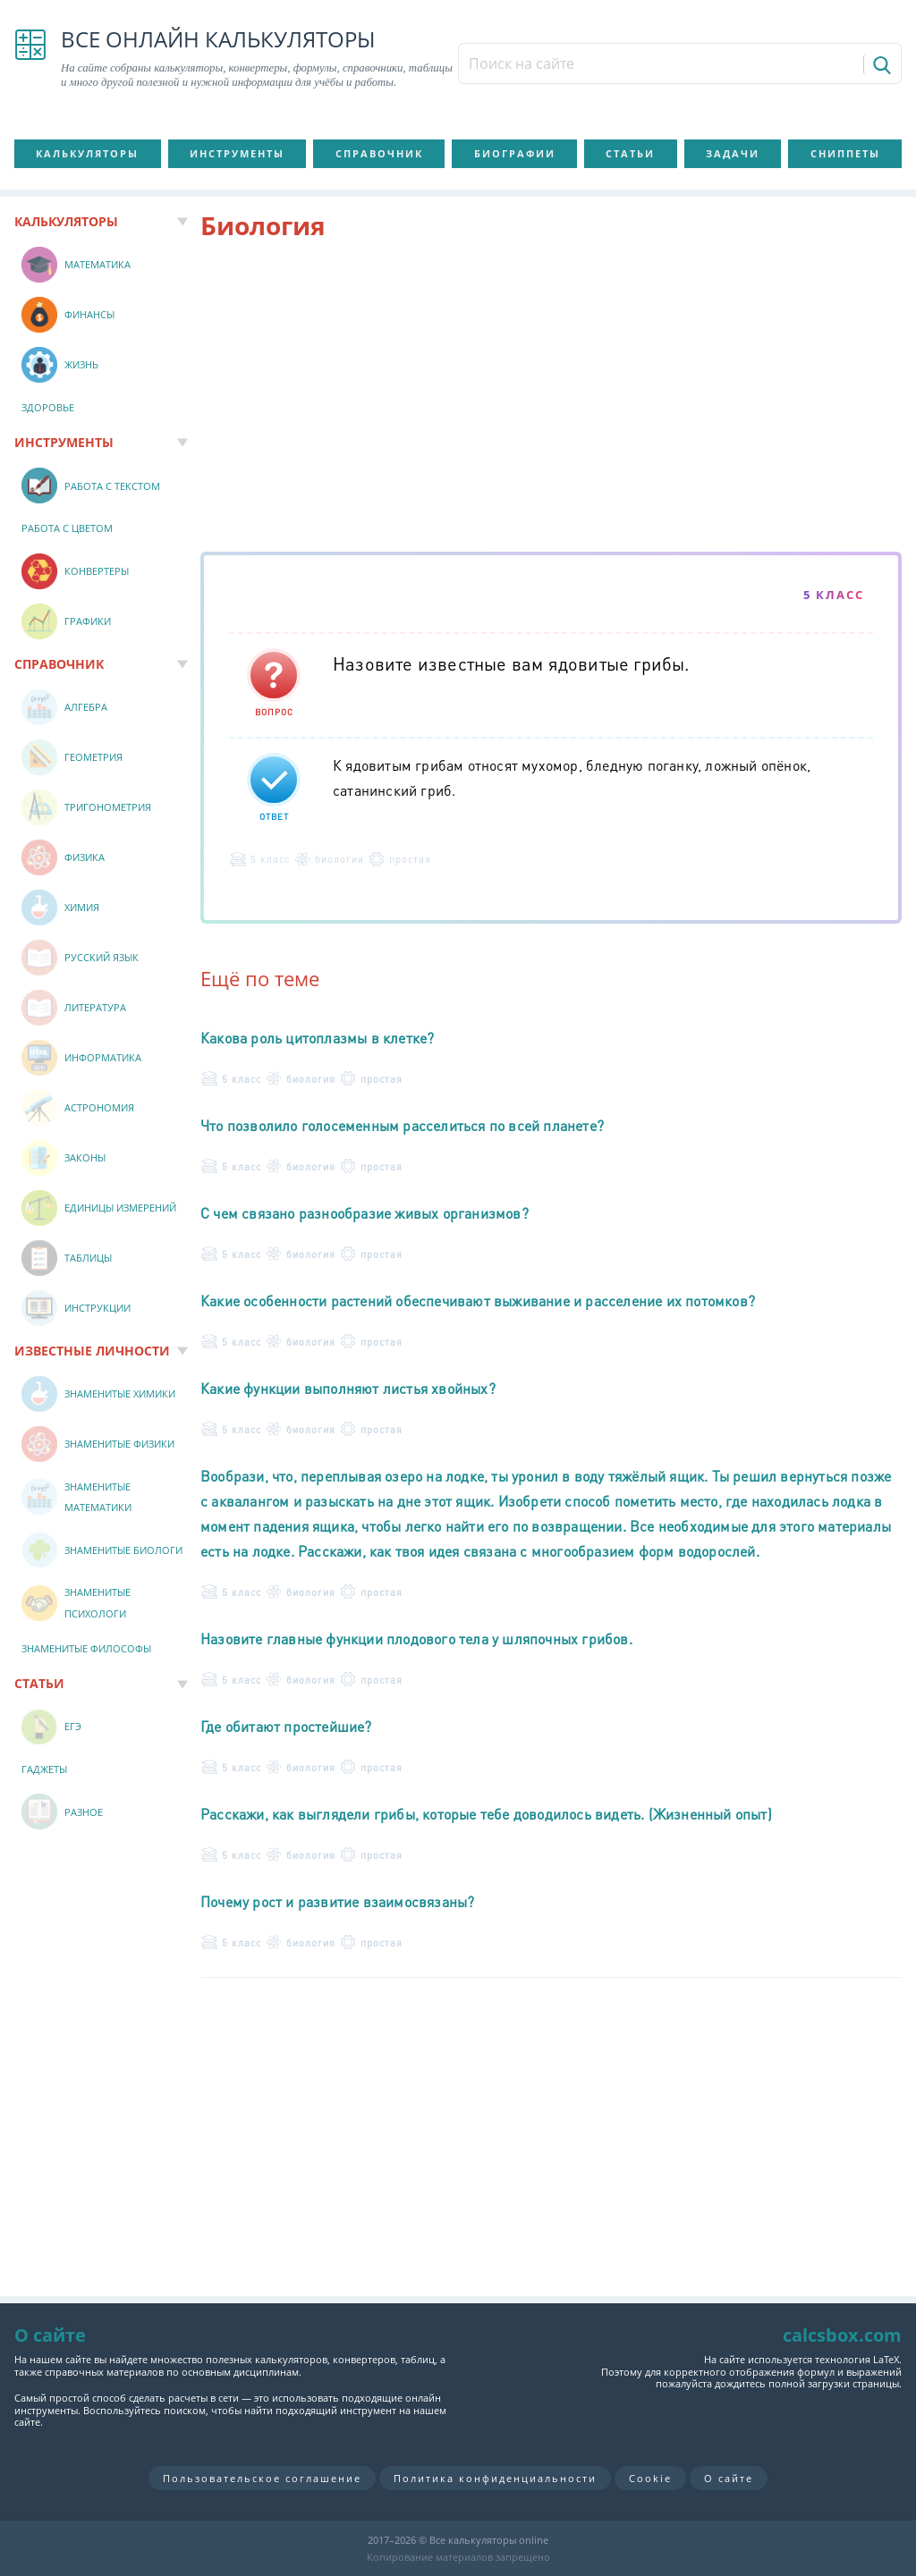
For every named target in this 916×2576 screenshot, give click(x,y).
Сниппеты (845, 153)
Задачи (732, 153)
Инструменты (237, 153)
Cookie (650, 2478)
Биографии (515, 153)
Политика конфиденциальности (495, 2478)
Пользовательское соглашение (262, 2478)
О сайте (728, 2478)
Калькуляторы (87, 153)
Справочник (379, 153)
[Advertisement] (551, 399)
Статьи (630, 153)
